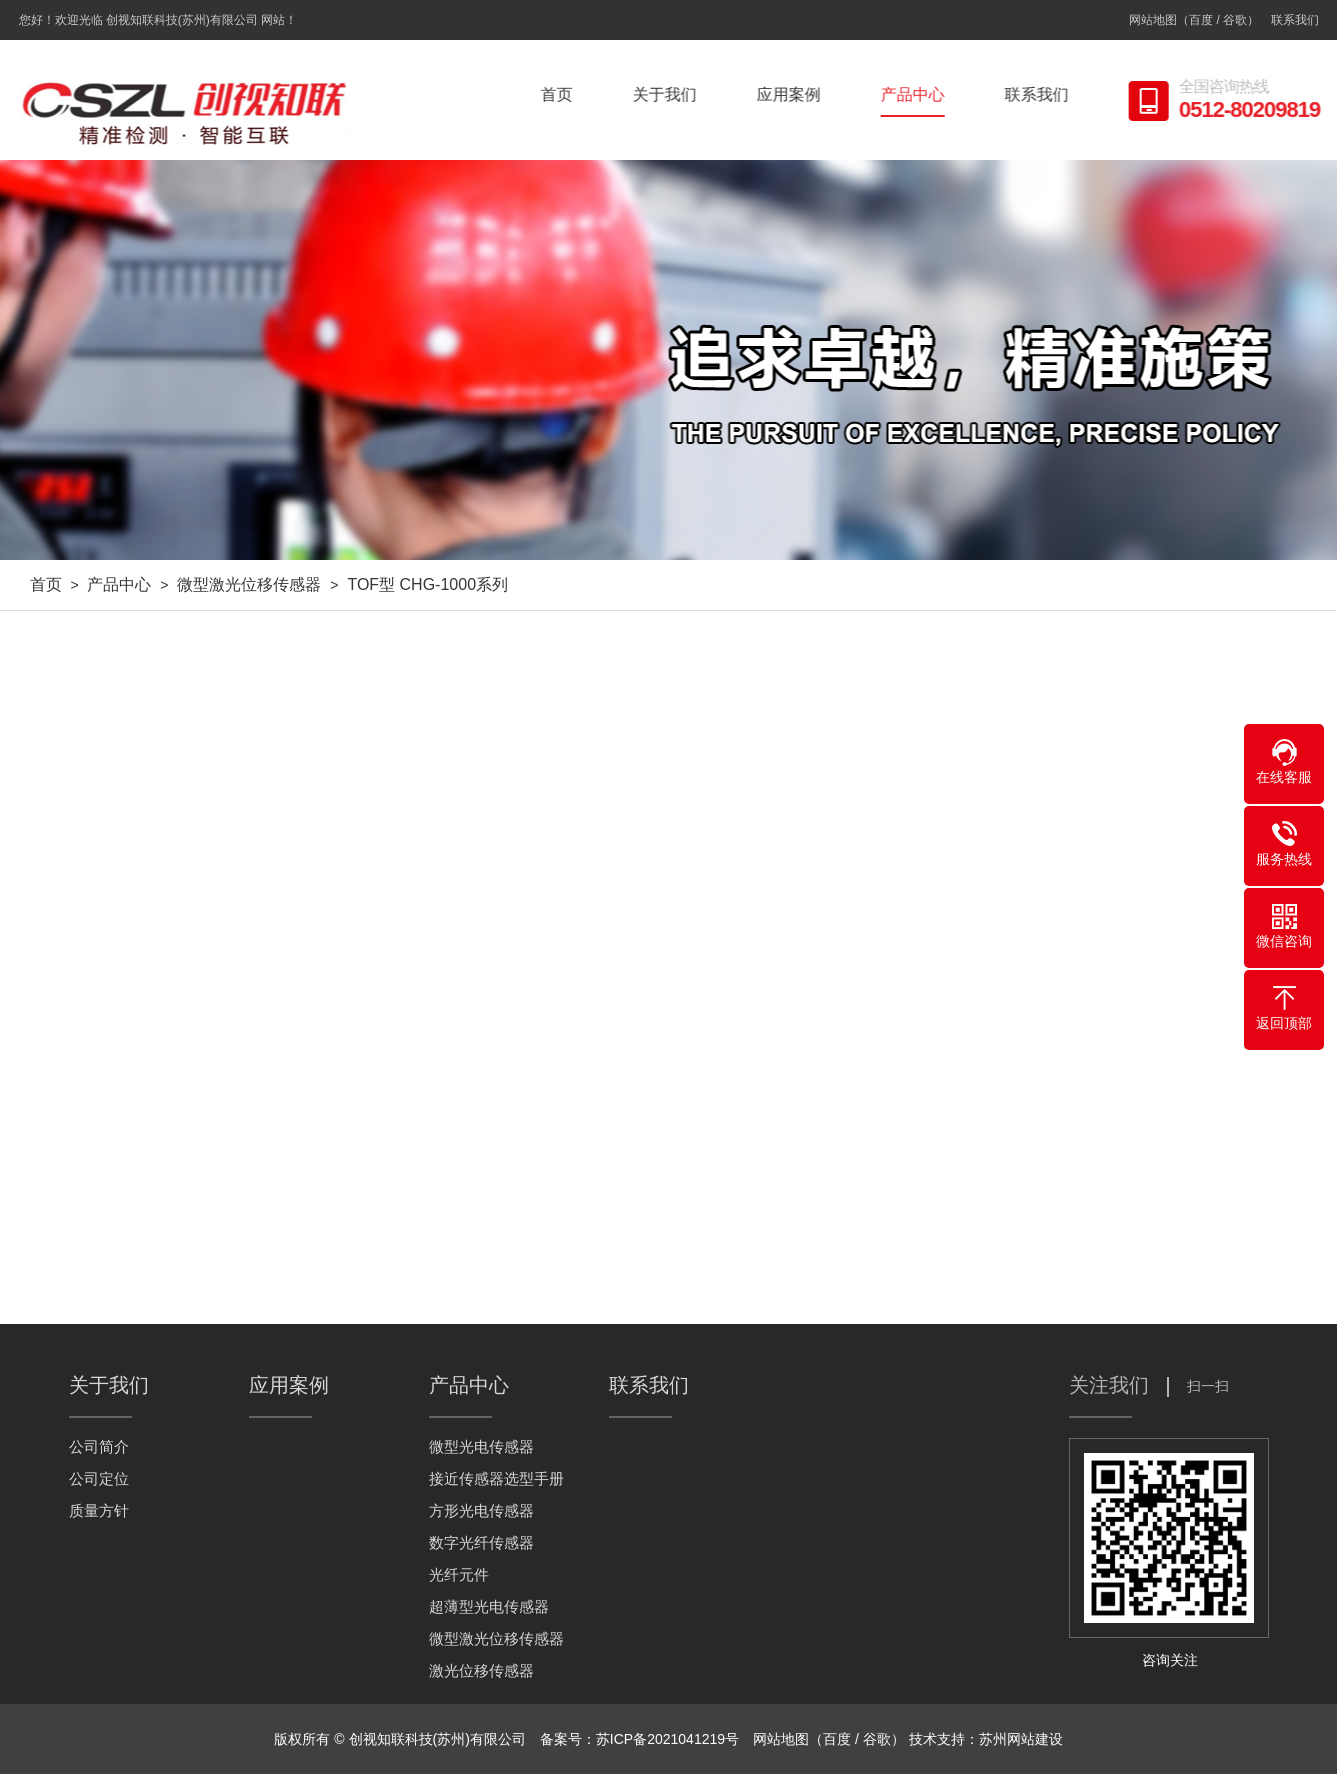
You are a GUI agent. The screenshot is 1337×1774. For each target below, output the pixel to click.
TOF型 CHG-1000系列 (427, 584)
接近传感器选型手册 (496, 1478)
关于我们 (669, 94)
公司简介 (99, 1446)
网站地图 (1153, 20)
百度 (1201, 20)
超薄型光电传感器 (489, 1606)
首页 (561, 94)
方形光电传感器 (481, 1510)
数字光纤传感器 (481, 1542)
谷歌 (1235, 20)
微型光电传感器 (481, 1446)
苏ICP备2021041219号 (667, 1739)
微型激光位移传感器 (249, 584)
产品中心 (917, 94)
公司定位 (99, 1478)
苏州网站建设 (1021, 1739)
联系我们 (1295, 20)
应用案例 (793, 94)
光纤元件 (459, 1574)
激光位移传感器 (481, 1670)
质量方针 (99, 1510)
